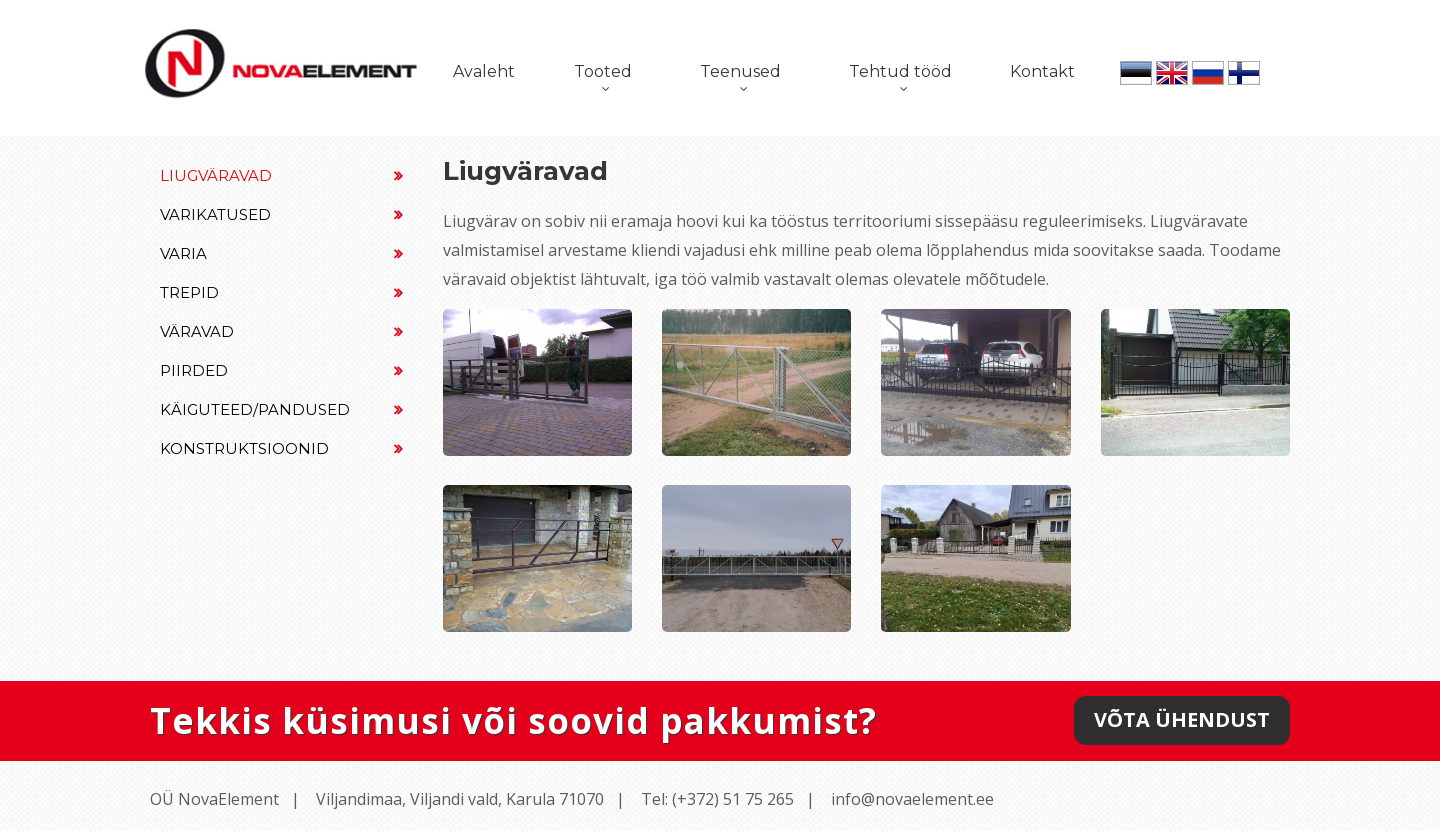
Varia (281, 253)
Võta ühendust (1182, 719)
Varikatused (281, 214)
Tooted (603, 71)
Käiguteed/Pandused (281, 409)
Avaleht (484, 71)
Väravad (281, 331)
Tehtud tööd (900, 71)
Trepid (281, 292)
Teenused (740, 71)
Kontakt (1042, 71)
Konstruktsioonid (281, 448)
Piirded (281, 370)
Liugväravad (281, 175)
